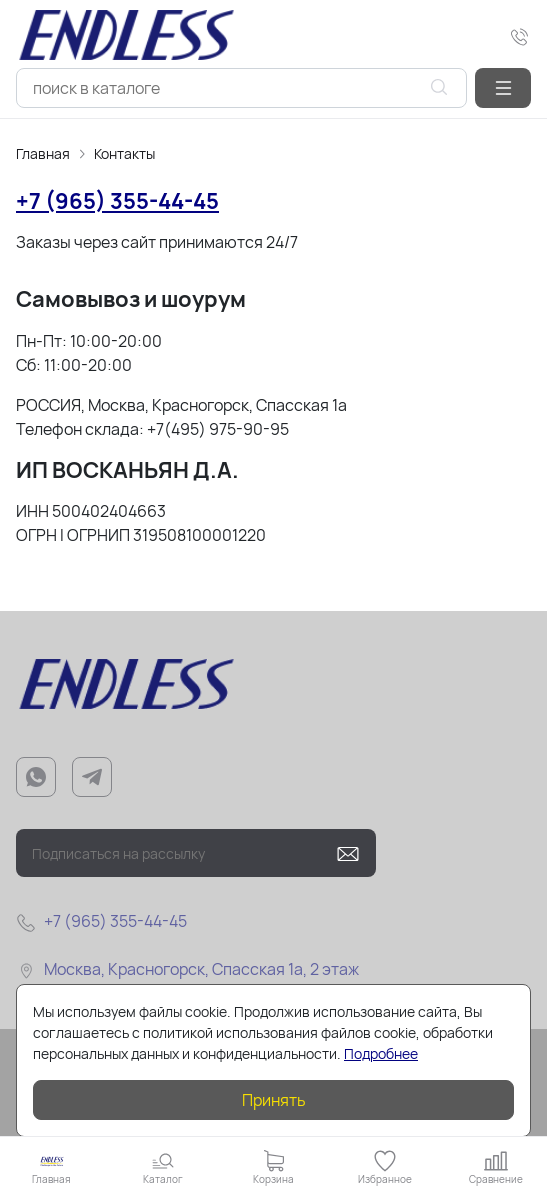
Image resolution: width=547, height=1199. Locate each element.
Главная (43, 153)
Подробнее (381, 1053)
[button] (503, 88)
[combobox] (241, 88)
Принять (274, 1100)
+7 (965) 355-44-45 (117, 201)
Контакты (124, 153)
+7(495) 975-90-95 (218, 429)
